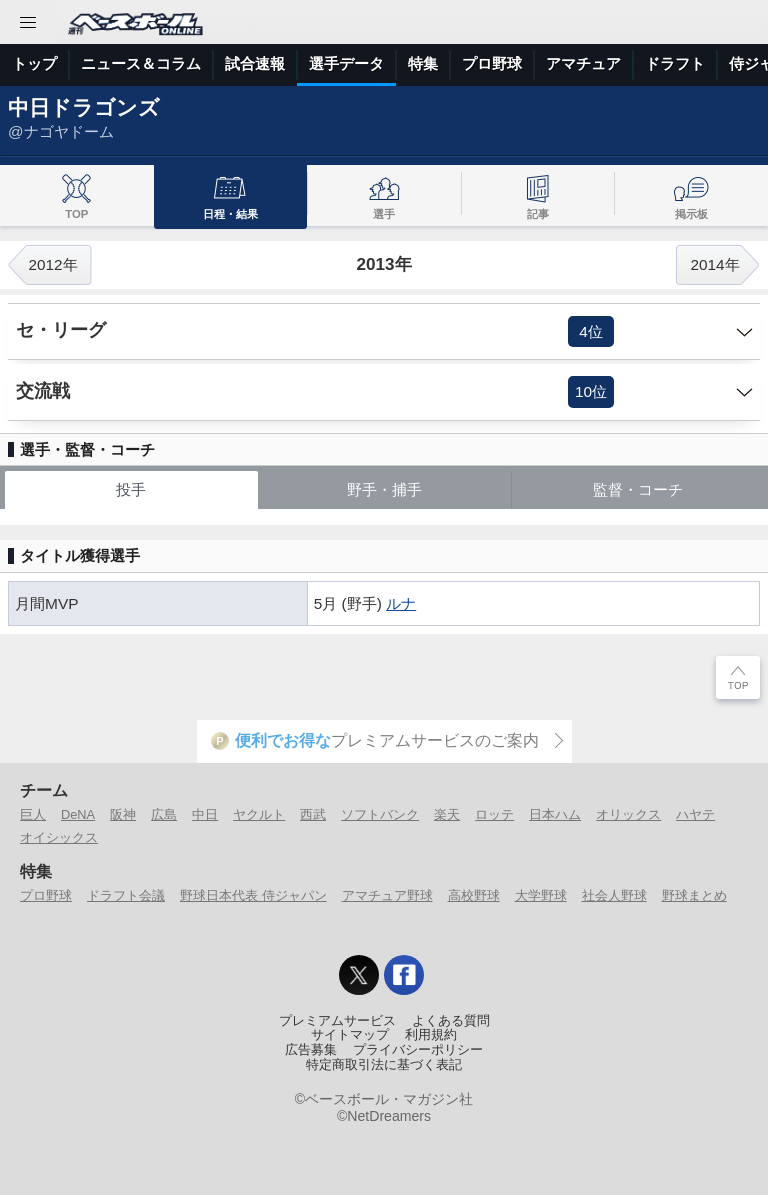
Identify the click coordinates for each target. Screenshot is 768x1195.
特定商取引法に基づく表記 (384, 1065)
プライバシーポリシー (418, 1050)
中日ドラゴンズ (84, 107)
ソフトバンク (380, 814)
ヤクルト (259, 814)
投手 (131, 489)
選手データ (346, 63)
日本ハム (555, 814)
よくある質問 (451, 1021)
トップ (34, 63)
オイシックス (59, 837)
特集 (423, 63)
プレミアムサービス (337, 1021)
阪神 (123, 814)
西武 (313, 814)
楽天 (447, 814)
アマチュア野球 (387, 895)
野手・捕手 (384, 489)
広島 (164, 814)
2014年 (714, 264)
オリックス (628, 814)
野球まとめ (694, 895)
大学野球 (541, 895)
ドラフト (675, 63)
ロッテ (494, 814)
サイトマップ (350, 1035)
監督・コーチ (638, 489)
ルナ (401, 603)
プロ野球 (492, 63)
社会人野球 (614, 895)
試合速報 (255, 63)
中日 (205, 814)
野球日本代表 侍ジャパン (253, 895)
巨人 (33, 814)
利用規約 (431, 1035)
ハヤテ (695, 814)
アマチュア (583, 63)
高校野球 (474, 895)
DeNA (78, 814)
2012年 (52, 264)
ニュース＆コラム (141, 63)
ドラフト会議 (126, 895)
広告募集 (311, 1050)
